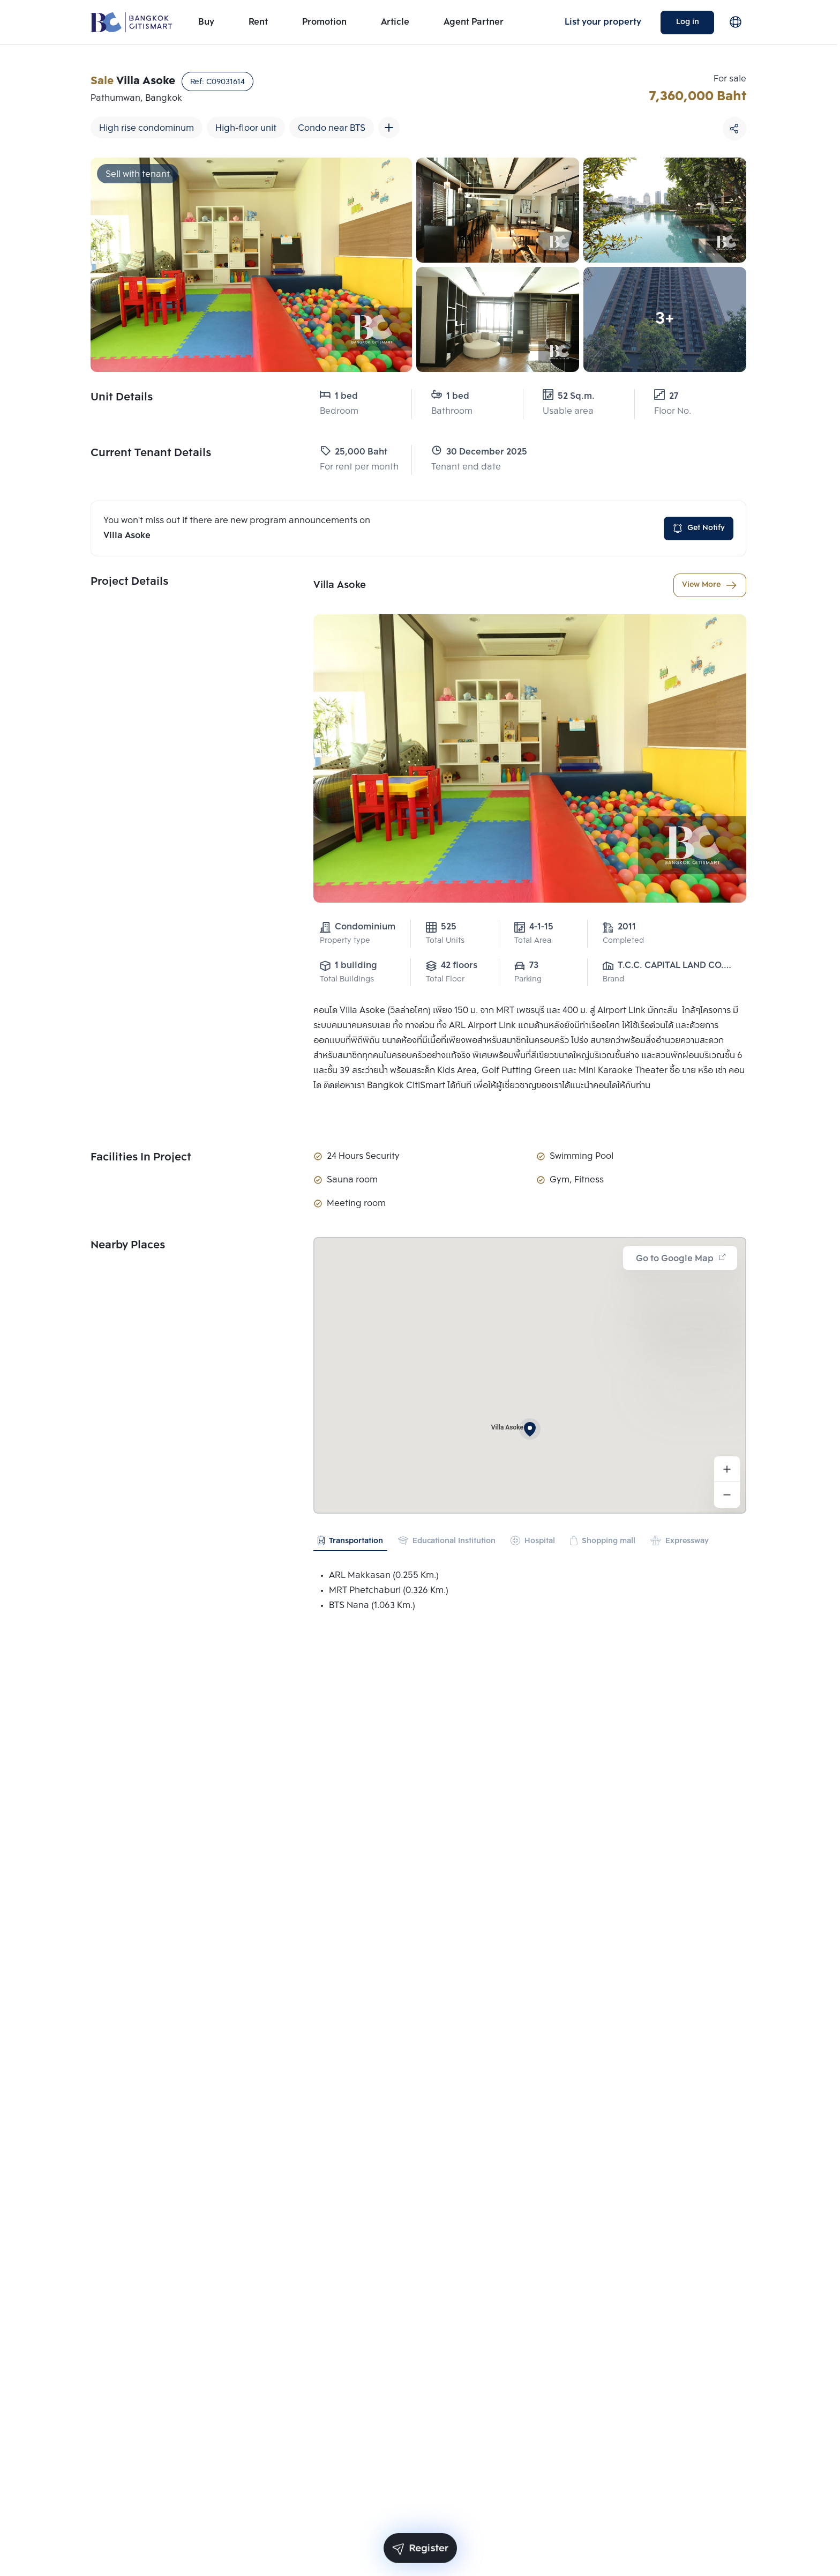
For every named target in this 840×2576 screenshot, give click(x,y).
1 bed (339, 396)
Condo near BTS (331, 128)
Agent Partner (474, 22)
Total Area (532, 941)
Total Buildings (347, 979)
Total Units (445, 941)
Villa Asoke (339, 585)
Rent (258, 22)
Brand (613, 979)
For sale (730, 79)
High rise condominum (146, 128)
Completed (623, 941)
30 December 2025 (466, 452)
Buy (206, 22)
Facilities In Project (141, 1157)
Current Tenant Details (151, 453)
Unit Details (122, 397)
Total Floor (445, 979)
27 (666, 396)
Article (395, 22)
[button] (530, 1429)
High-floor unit (245, 128)
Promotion (324, 22)
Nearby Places (128, 1245)
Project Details (129, 582)
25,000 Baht (353, 452)
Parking (528, 979)
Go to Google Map (681, 1259)
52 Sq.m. (569, 396)
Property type (345, 941)
